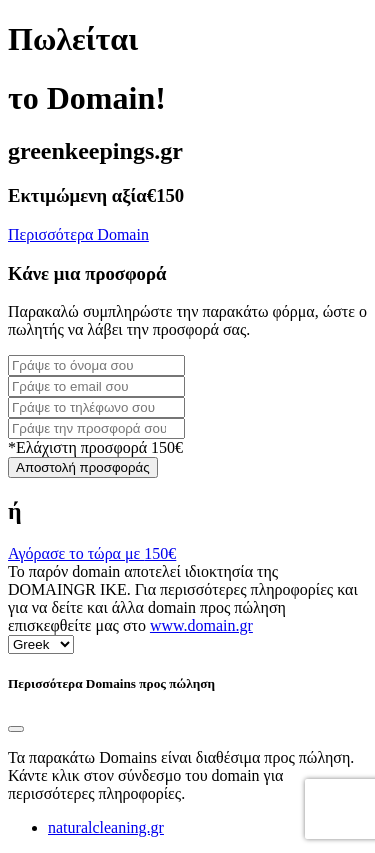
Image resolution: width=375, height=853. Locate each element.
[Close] (16, 729)
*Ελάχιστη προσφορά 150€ (95, 447)
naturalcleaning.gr (106, 827)
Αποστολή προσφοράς (83, 467)
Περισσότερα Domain (78, 234)
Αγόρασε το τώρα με (92, 553)
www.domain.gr (201, 625)
